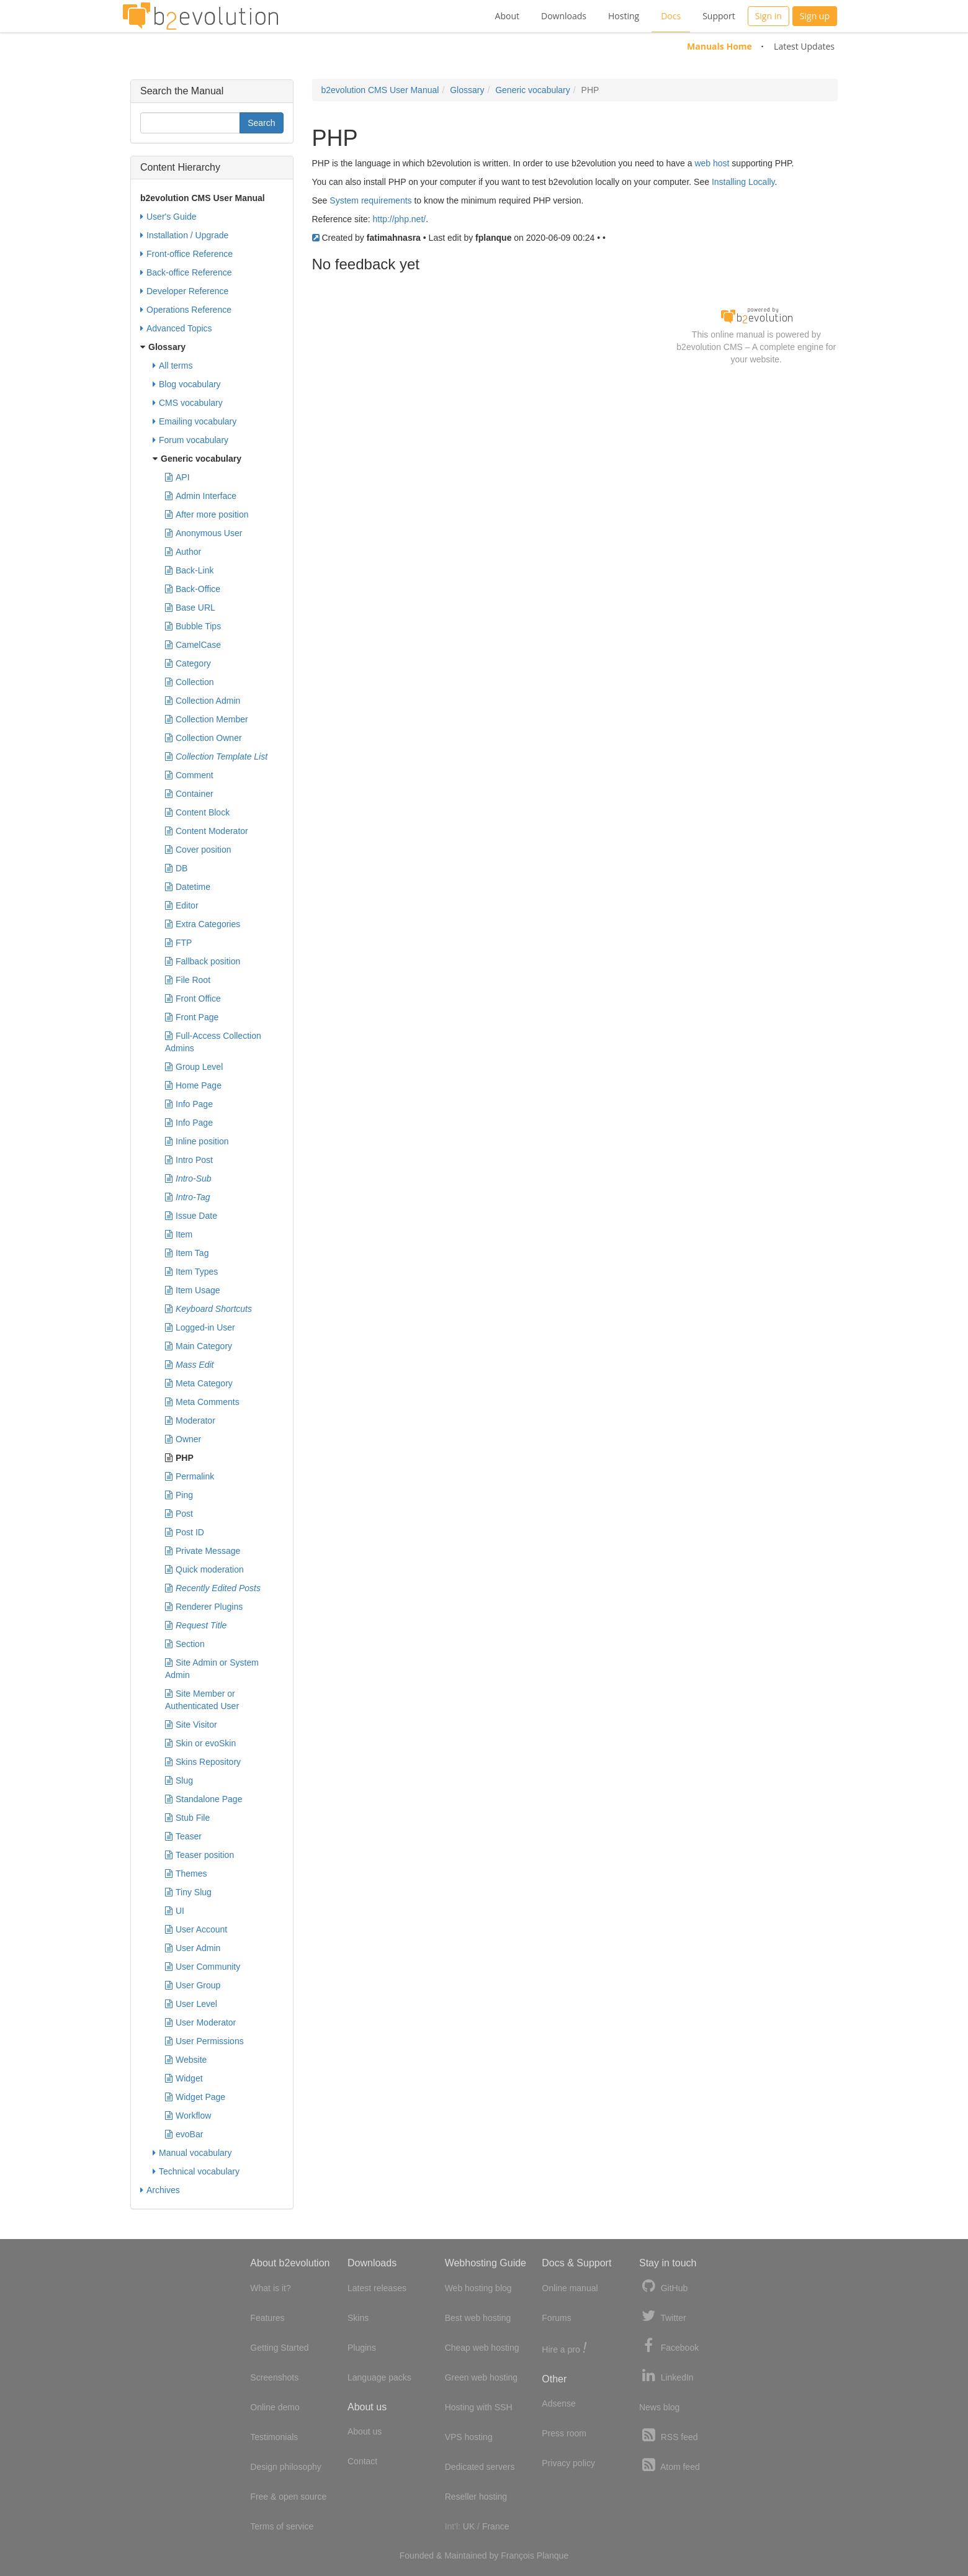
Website (186, 2059)
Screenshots (274, 2377)
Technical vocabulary (196, 2171)
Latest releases (376, 2288)
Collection (189, 682)
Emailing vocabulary (194, 421)
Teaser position (199, 1855)
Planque (552, 2555)
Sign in (768, 16)
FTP (178, 942)
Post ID (184, 1532)
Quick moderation (204, 1569)
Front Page (191, 1017)
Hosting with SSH (479, 2407)
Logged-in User (200, 1327)
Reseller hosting (476, 2497)
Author (183, 551)
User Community (202, 1966)
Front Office (193, 998)
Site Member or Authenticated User (202, 1699)
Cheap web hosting (482, 2348)
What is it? (270, 2288)
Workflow (188, 2115)
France (495, 2526)
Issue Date (191, 1215)
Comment (189, 775)
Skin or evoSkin (200, 1743)
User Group (192, 1985)
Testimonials (274, 2437)
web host (711, 163)
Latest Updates (804, 46)
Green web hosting (481, 2377)
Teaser (183, 1836)
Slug (179, 1780)
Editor (182, 905)
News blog (659, 2407)
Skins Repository (203, 1762)
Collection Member (206, 719)
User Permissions (204, 2041)
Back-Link (189, 570)
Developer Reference (184, 291)
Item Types (191, 1271)
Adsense (558, 2403)
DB (176, 868)
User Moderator (200, 2022)
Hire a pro (564, 2348)
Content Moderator (206, 831)
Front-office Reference (186, 254)
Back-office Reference (185, 272)
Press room (564, 2433)
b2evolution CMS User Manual (380, 90)
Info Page (189, 1104)
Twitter (662, 2316)
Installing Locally (743, 182)
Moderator (190, 1420)
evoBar (184, 2134)
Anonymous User (203, 533)
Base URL (190, 607)
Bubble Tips (193, 626)
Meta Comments (202, 1402)
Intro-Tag (187, 1197)
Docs (671, 16)
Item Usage (192, 1290)
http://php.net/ (399, 219)
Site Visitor (191, 1724)
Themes (186, 1873)
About (507, 16)
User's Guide (168, 216)
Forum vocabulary (190, 440)
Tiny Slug (188, 1892)
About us (364, 2431)
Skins (358, 2318)
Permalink (189, 1476)
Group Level (194, 1067)
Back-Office (192, 589)
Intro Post (189, 1160)
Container (189, 794)
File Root (187, 980)
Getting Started (279, 2348)
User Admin (192, 1948)
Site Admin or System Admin (212, 1668)
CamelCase (193, 645)
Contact (362, 2461)
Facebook (669, 2346)
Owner (183, 1439)
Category (188, 663)
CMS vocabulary (188, 403)
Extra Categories (202, 924)
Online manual (570, 2288)
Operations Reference (185, 309)
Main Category (198, 1346)
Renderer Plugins (204, 1606)
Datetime (187, 887)
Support (718, 16)
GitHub (663, 2286)
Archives (160, 2190)
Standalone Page (203, 1799)
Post (179, 1513)
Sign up (815, 16)
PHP (179, 1458)
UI (174, 1911)
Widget (184, 2078)
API (177, 477)
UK (469, 2526)
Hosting (623, 16)
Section (185, 1644)
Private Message (202, 1551)
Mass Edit (189, 1364)
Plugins (361, 2348)
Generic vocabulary (532, 90)
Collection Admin (202, 700)
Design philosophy (285, 2467)
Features (267, 2318)
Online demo (274, 2407)
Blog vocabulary (187, 384)
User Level (191, 2004)
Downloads (563, 16)
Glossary (467, 90)
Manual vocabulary (192, 2153)
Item (178, 1234)
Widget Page (195, 2097)
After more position (207, 514)
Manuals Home (719, 46)
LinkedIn (666, 2375)
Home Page (193, 1085)
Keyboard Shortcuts (208, 1309)
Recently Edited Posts (213, 1588)
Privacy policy (568, 2463)
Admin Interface (200, 496)
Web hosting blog (478, 2288)
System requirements (370, 200)
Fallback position (202, 961)
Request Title (195, 1625)
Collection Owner (203, 738)
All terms (172, 365)
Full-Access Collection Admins (213, 1041)
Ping (179, 1495)
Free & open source (288, 2497)
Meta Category (199, 1383)
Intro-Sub (188, 1178)
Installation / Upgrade (184, 235)
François (517, 2555)
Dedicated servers (480, 2467)
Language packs (379, 2377)
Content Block (197, 812)
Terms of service (281, 2526)
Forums (556, 2318)
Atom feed (669, 2465)
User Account (196, 1929)
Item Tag (186, 1253)
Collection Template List (216, 756)
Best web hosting (478, 2318)
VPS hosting (469, 2437)
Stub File (187, 1817)
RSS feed (668, 2435)
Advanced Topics (176, 328)
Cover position (198, 849)
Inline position (197, 1141)
